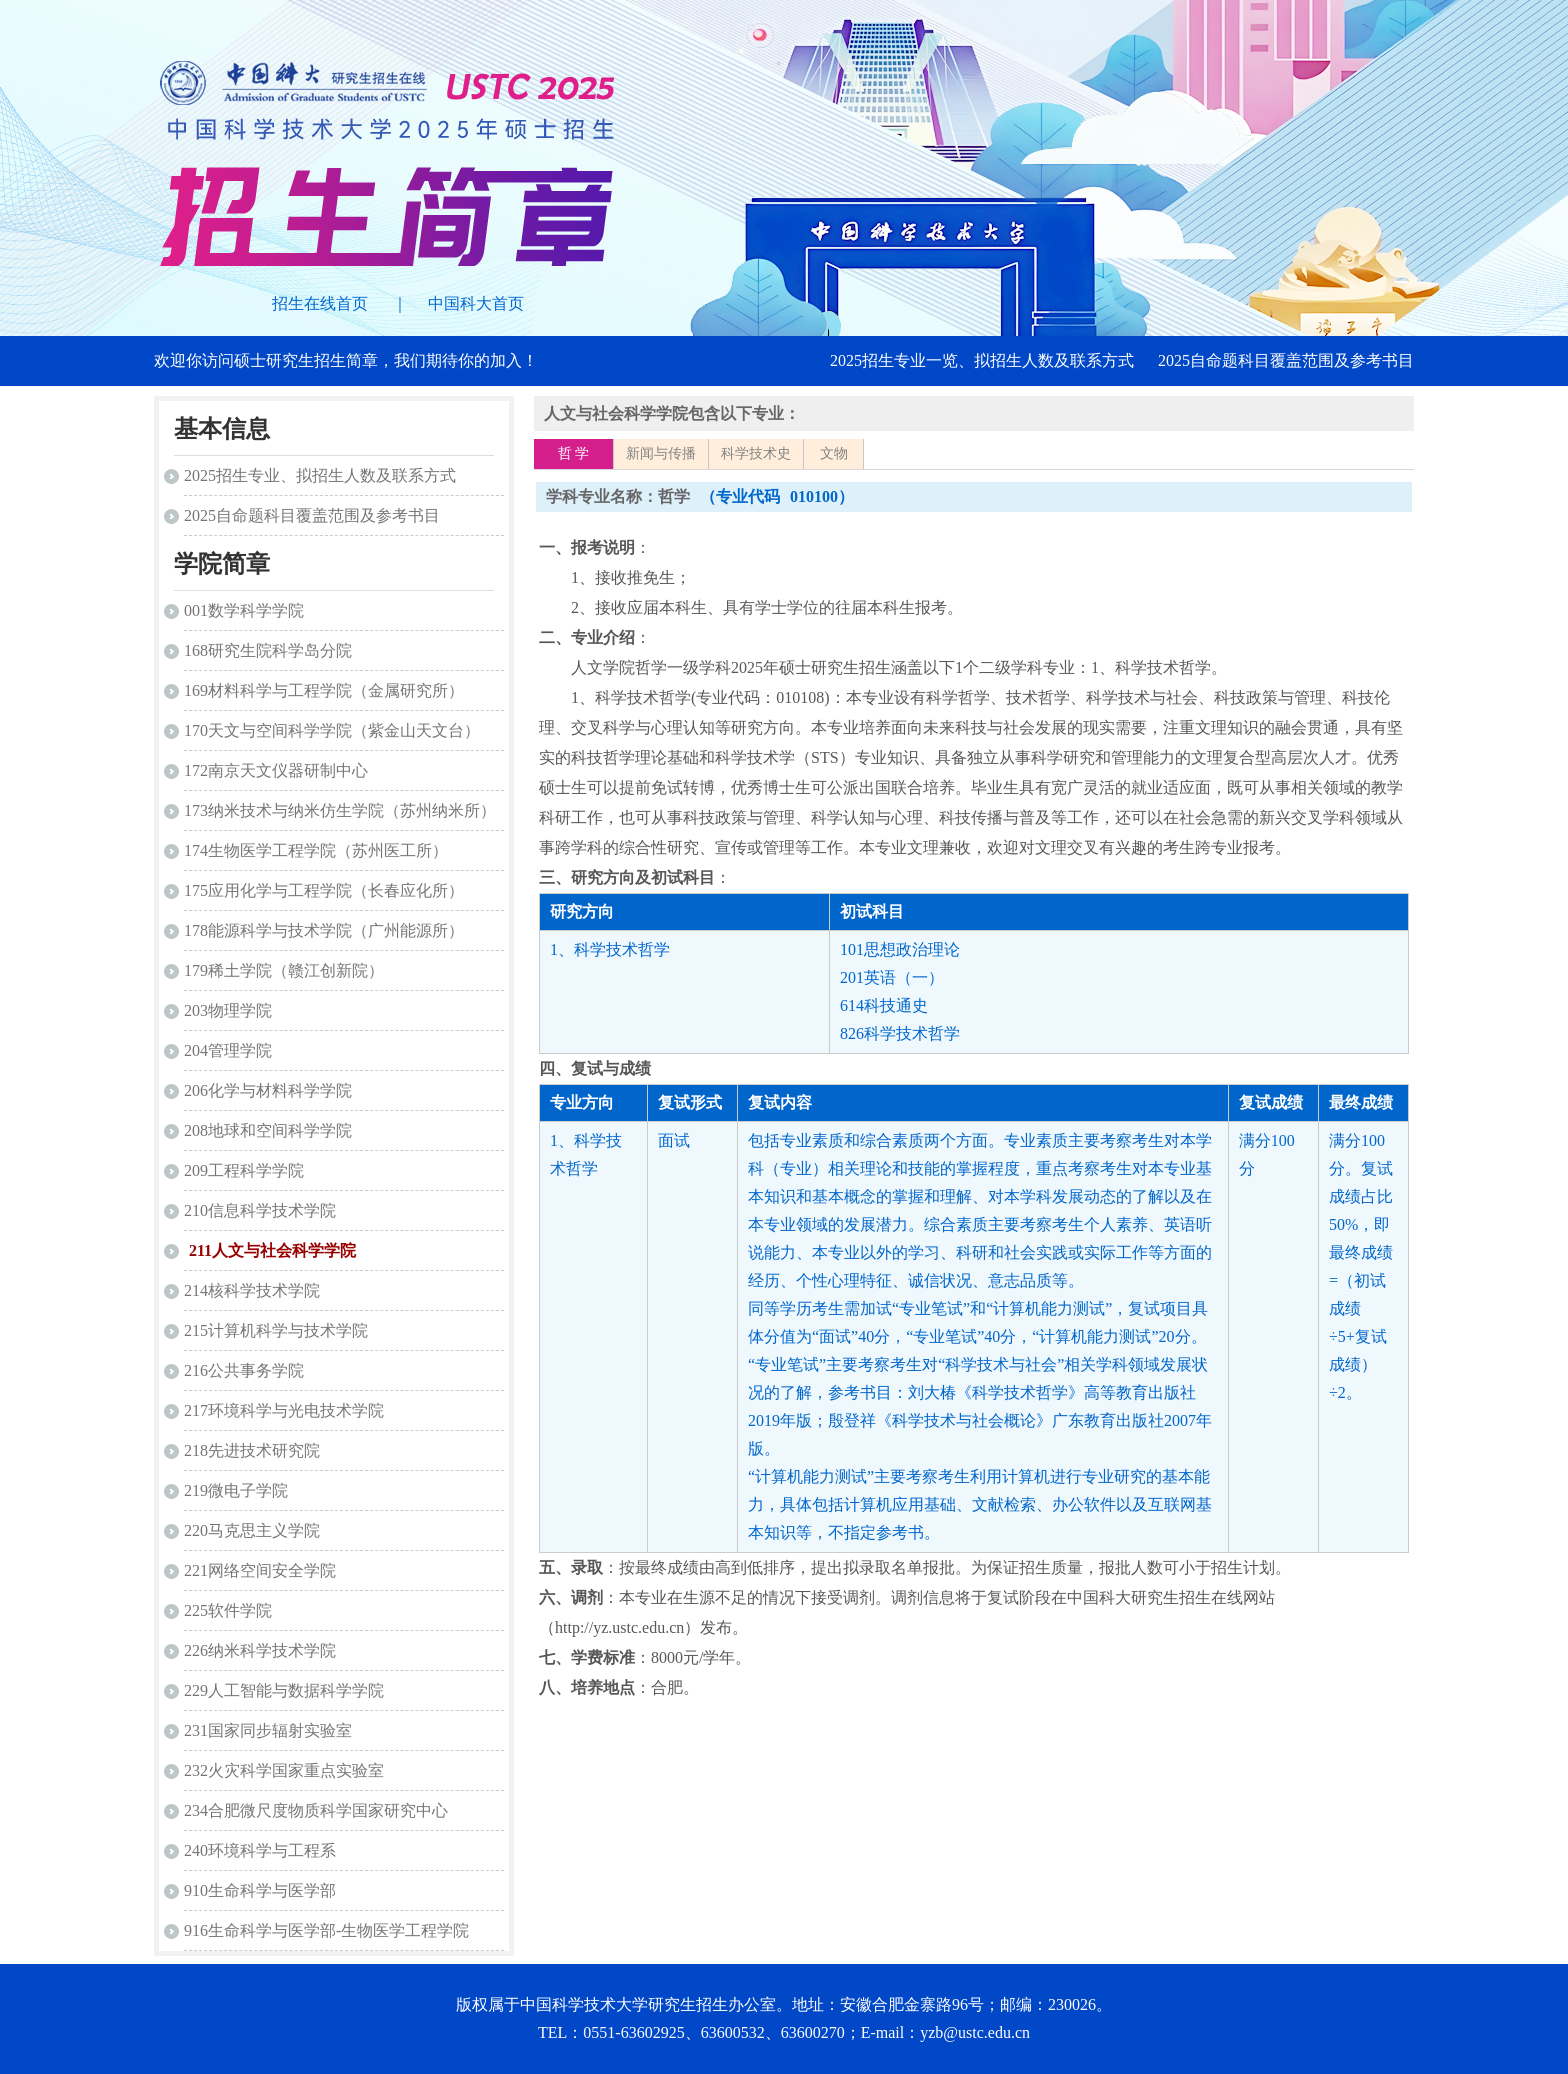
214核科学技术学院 (252, 1290)
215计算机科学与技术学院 (276, 1330)
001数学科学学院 (244, 610)
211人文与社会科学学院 (272, 1250)
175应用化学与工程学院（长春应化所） (324, 890)
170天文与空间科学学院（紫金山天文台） (332, 730)
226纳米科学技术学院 (260, 1650)
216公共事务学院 (244, 1370)
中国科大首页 (476, 303)
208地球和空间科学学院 (268, 1130)
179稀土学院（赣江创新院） (284, 970)
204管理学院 (228, 1050)
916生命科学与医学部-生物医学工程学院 (326, 1930)
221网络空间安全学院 (260, 1570)
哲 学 (574, 453)
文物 (834, 453)
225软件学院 (228, 1610)
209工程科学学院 (244, 1170)
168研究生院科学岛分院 (268, 650)
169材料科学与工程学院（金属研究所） (324, 690)
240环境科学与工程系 (260, 1850)
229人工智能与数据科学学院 (284, 1690)
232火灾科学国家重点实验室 (284, 1770)
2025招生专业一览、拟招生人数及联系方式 (982, 360)
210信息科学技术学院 (260, 1210)
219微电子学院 (236, 1490)
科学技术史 (756, 453)
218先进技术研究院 (252, 1450)
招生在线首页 (320, 303)
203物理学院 (228, 1010)
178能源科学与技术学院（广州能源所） (324, 930)
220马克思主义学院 (252, 1530)
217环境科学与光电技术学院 (284, 1410)
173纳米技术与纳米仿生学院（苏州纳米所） (340, 810)
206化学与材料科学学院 (268, 1090)
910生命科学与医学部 (260, 1890)
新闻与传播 (661, 453)
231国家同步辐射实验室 (268, 1730)
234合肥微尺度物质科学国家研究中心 (316, 1810)
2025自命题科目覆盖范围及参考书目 (1286, 360)
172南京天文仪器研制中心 (276, 770)
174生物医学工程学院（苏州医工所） (316, 850)
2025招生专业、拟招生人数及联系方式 (320, 475)
